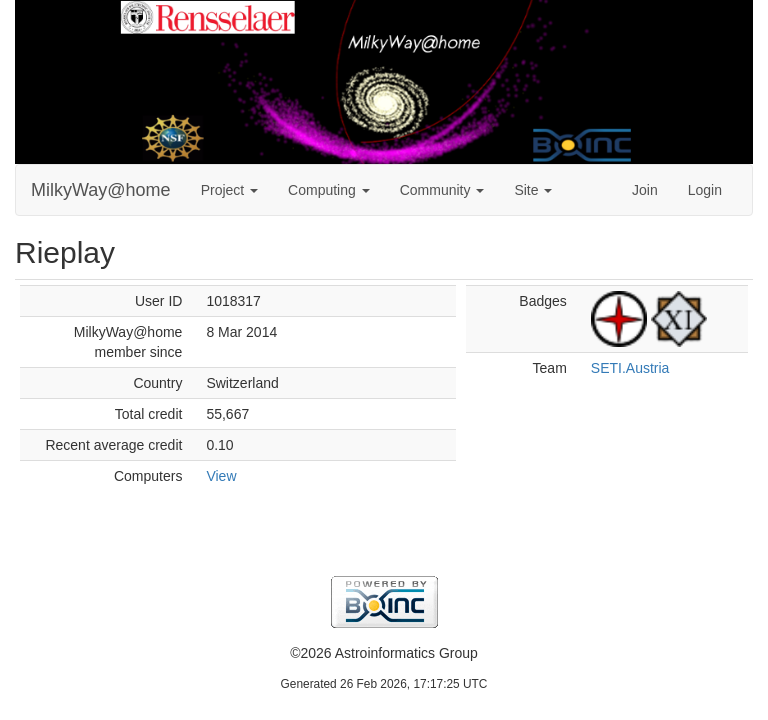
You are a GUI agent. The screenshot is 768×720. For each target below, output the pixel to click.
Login (705, 190)
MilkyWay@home (101, 190)
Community (442, 190)
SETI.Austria (630, 368)
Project (229, 190)
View (221, 476)
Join (645, 190)
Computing (329, 190)
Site (533, 190)
